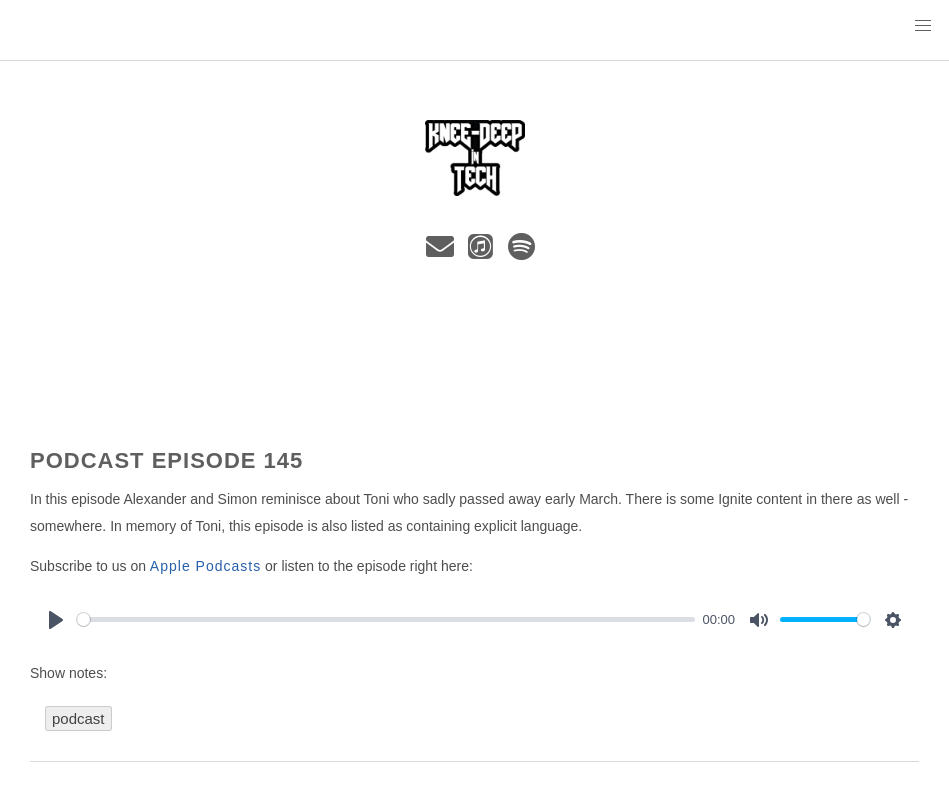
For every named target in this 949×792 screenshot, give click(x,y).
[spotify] (523, 252)
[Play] (56, 620)
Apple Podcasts (205, 566)
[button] (923, 26)
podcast (78, 718)
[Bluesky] (414, 252)
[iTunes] (484, 252)
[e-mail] (443, 252)
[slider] (386, 619)
